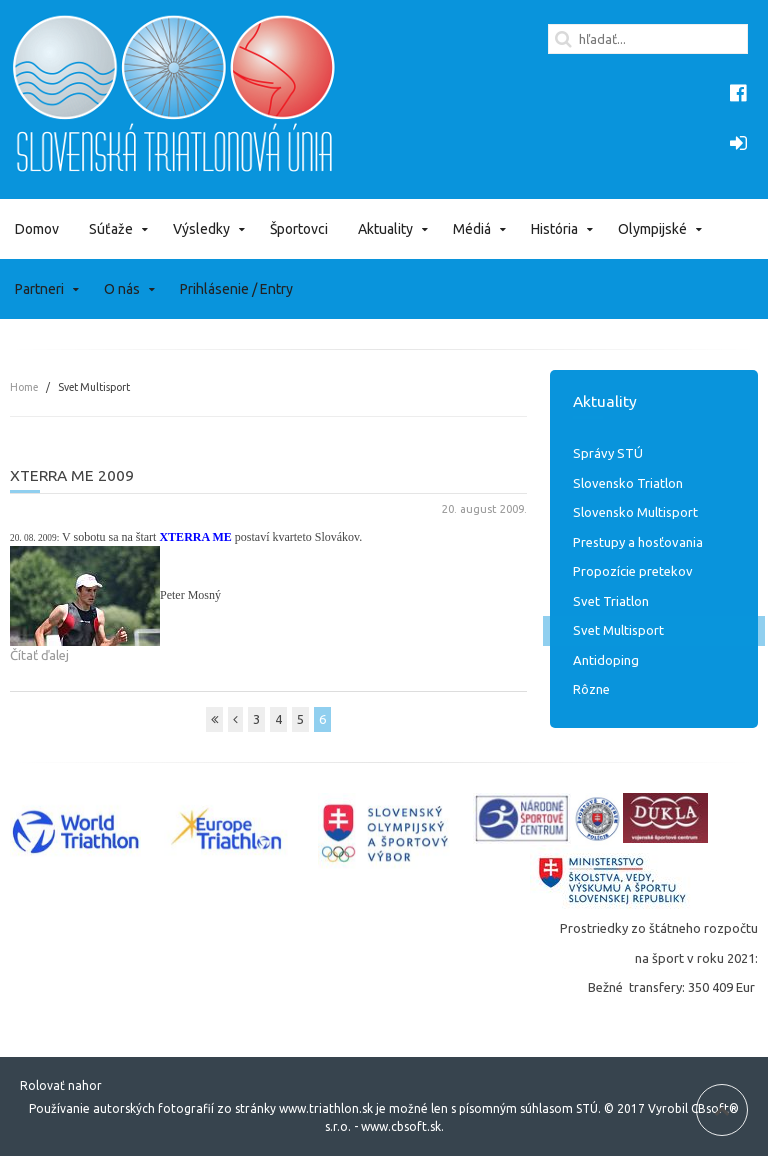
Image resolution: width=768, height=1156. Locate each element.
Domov (37, 229)
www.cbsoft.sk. (402, 1126)
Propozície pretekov (633, 571)
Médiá (472, 229)
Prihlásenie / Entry (236, 289)
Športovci (299, 229)
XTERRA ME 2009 (72, 475)
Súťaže (111, 229)
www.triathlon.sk (324, 1108)
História (554, 229)
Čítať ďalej (39, 655)
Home (24, 387)
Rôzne (591, 689)
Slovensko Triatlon (628, 483)
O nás (122, 289)
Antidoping (606, 660)
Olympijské (652, 229)
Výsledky (201, 229)
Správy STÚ (608, 453)
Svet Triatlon (611, 601)
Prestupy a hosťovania (638, 542)
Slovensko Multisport (635, 512)
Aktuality (385, 229)
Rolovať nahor (61, 1085)
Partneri (39, 289)
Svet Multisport (618, 630)
